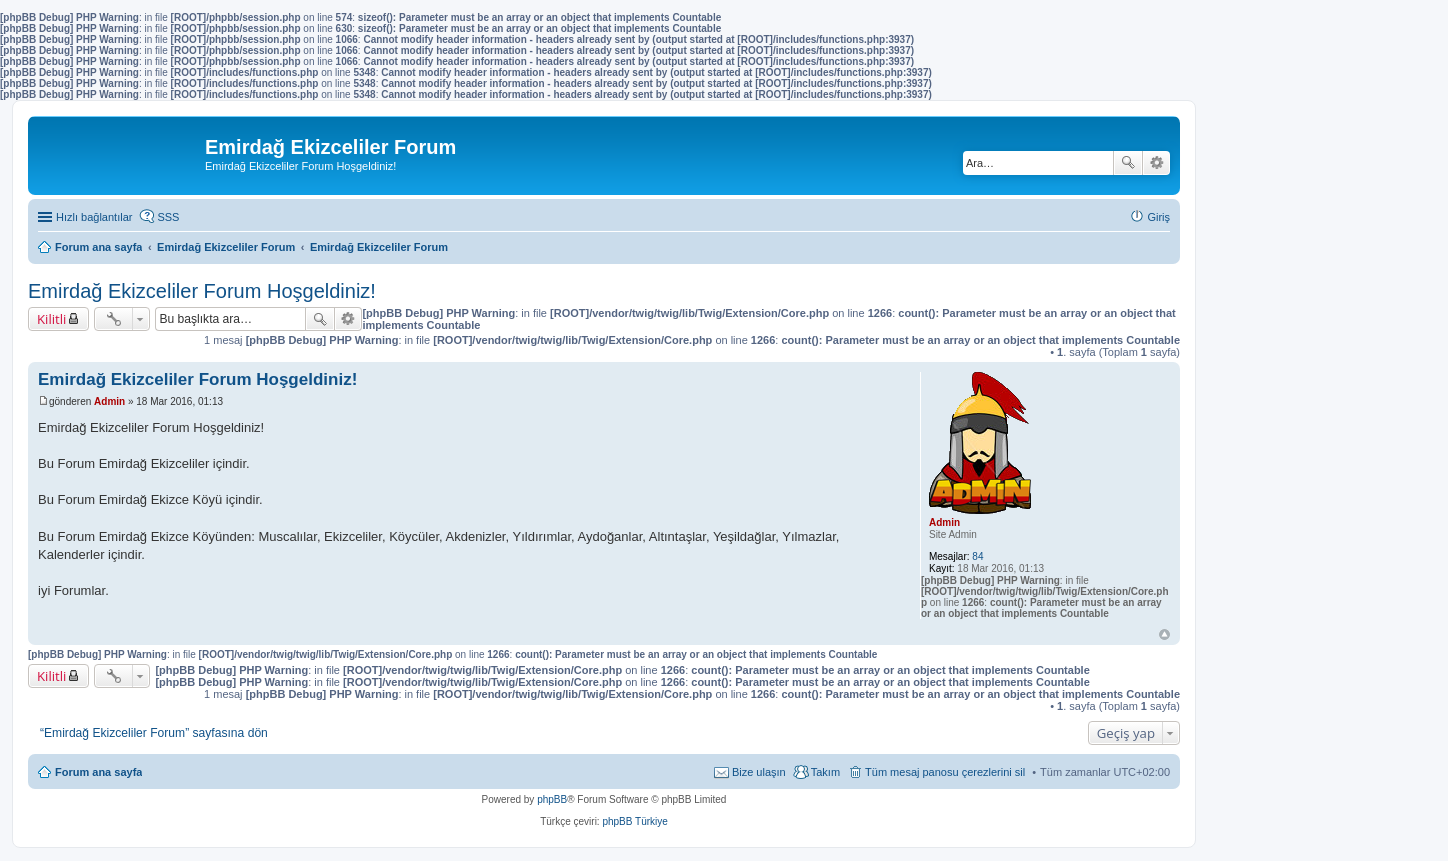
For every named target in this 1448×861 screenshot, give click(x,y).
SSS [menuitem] (168, 217)
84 (977, 556)
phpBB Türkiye (634, 821)
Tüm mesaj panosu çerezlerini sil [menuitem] (945, 772)
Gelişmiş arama (1156, 163)
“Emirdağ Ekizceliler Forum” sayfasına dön (154, 733)
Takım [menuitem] (825, 772)
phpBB (552, 799)
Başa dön (1164, 634)
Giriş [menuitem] (1158, 217)
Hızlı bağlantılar (94, 217)
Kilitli (51, 319)
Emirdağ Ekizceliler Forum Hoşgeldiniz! (202, 291)
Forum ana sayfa (98, 772)
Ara (1128, 163)
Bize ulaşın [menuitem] (759, 772)
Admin (944, 522)
